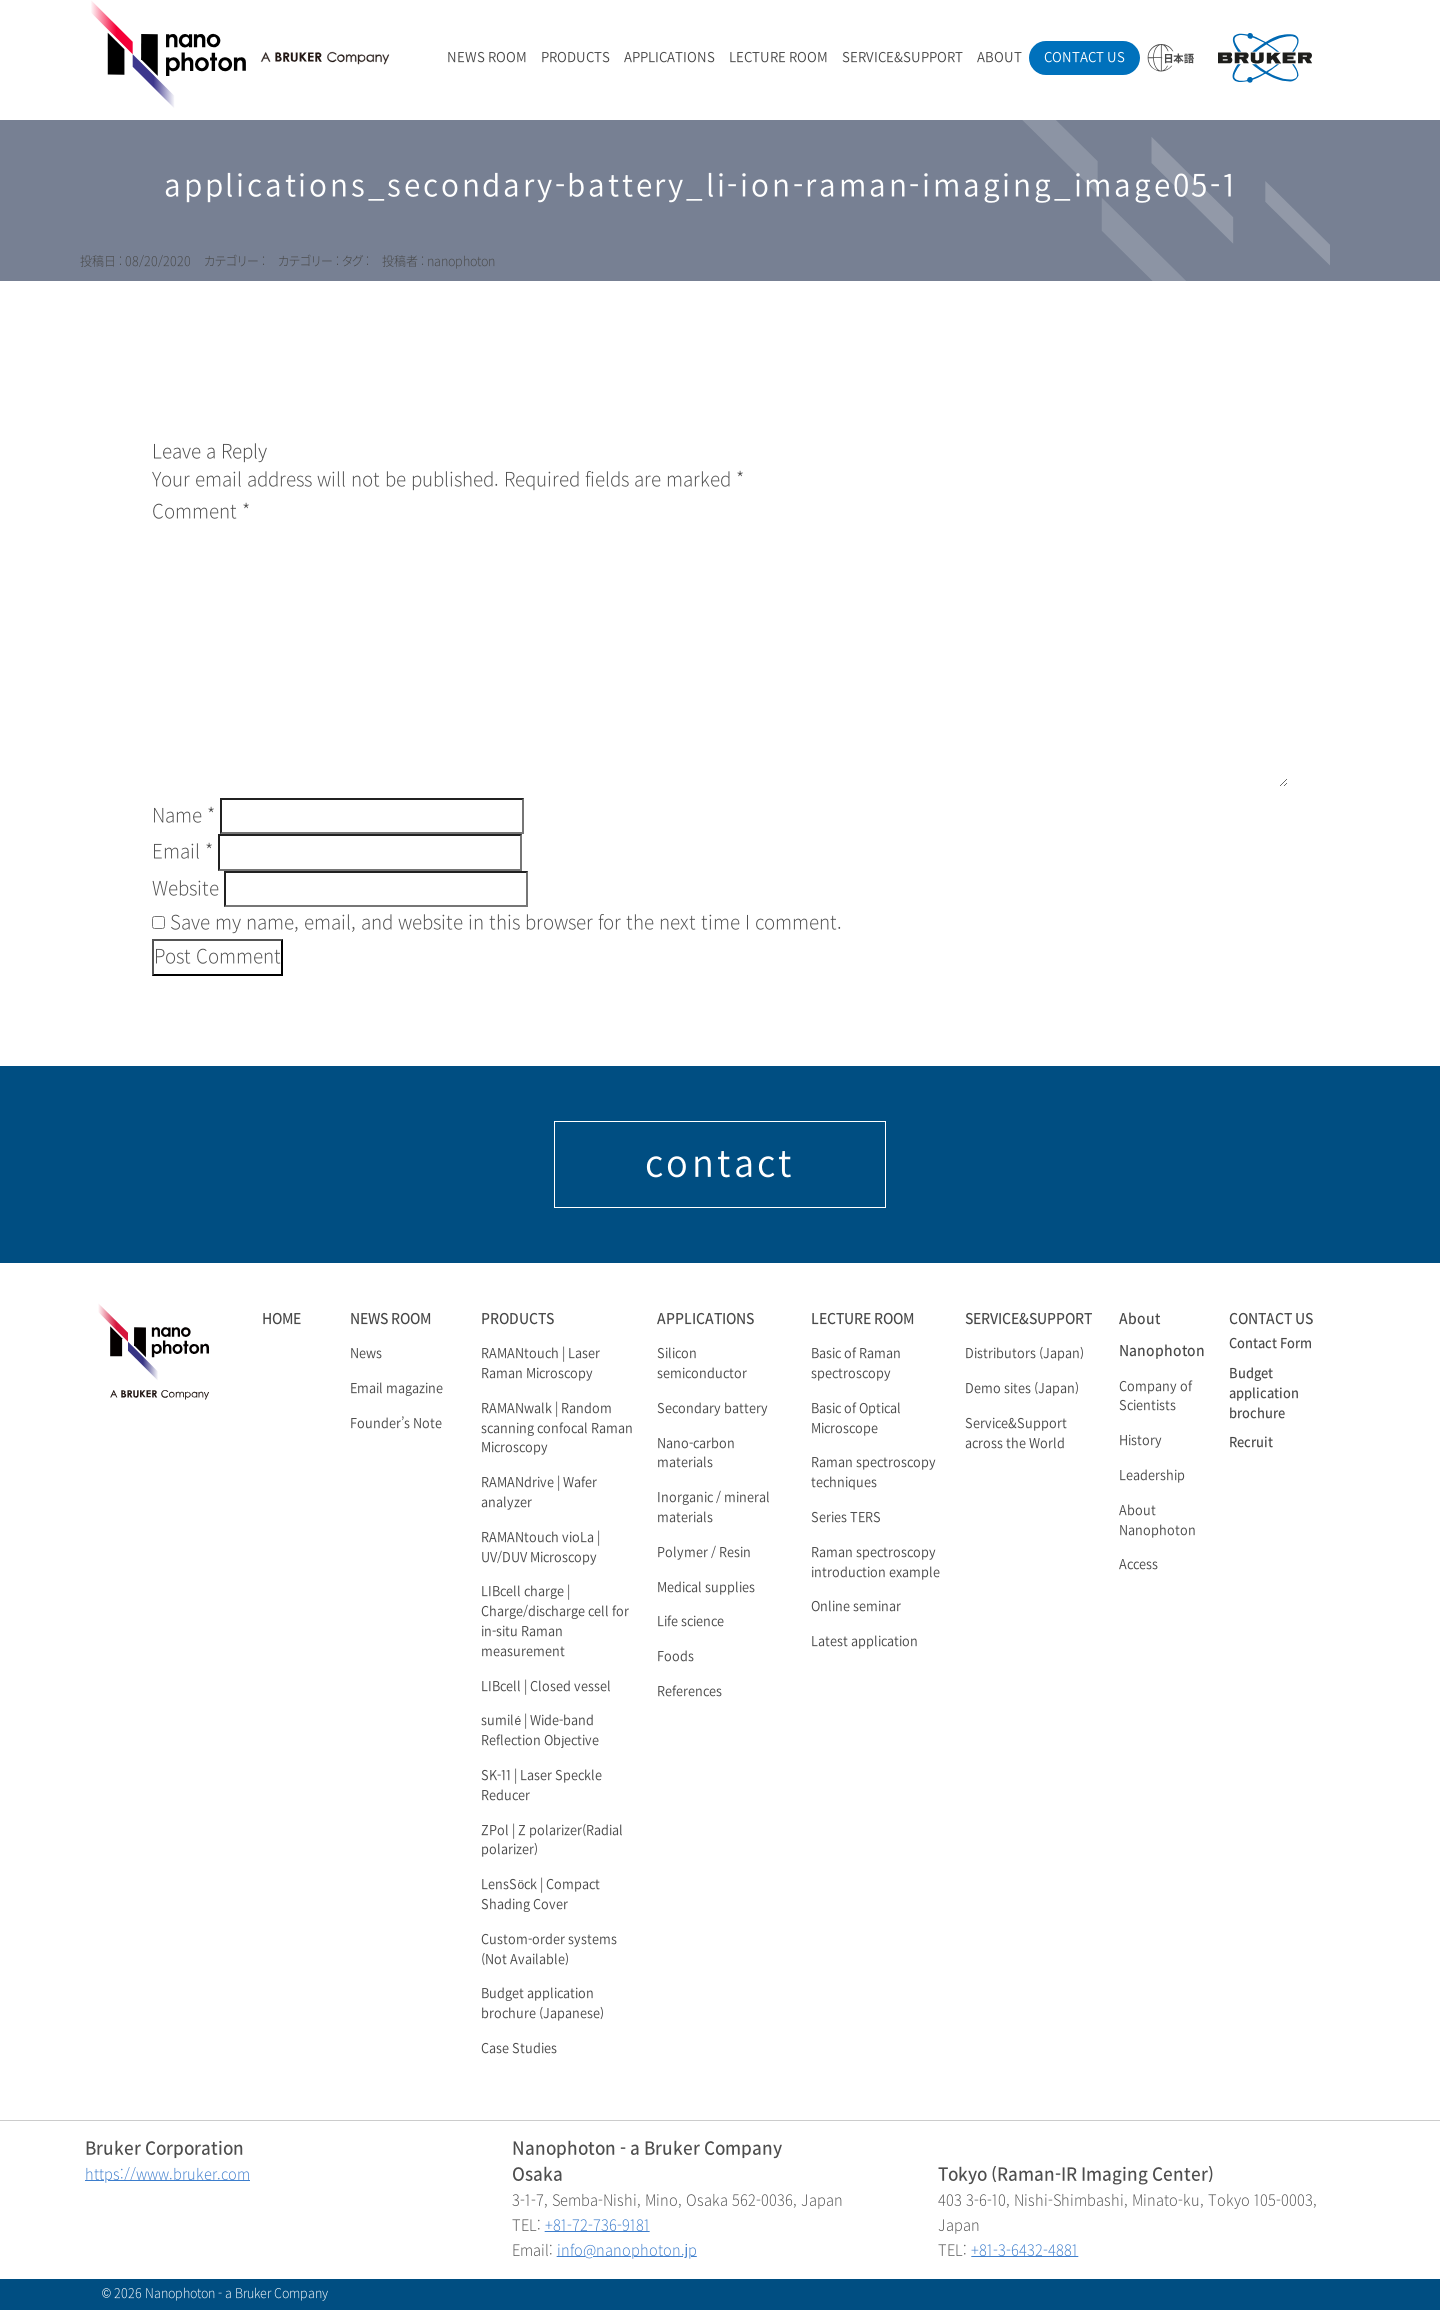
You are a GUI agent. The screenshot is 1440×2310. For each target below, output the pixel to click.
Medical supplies (706, 1588)
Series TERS (846, 1518)
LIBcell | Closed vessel (546, 1687)
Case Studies (519, 2049)
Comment (201, 512)
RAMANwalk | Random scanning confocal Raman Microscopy (557, 1429)
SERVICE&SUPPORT (902, 57)
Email (182, 852)
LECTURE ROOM (778, 57)
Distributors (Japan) (1024, 1354)
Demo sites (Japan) (1022, 1389)
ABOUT (999, 57)
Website (185, 889)
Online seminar (856, 1607)
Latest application (864, 1642)
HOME (281, 1318)
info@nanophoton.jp (627, 2250)
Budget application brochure (1264, 1394)
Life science (690, 1622)
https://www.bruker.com (167, 2174)
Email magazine (396, 1389)
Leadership (1152, 1476)
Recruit (1251, 1443)
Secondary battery (712, 1409)
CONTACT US (1084, 57)
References (689, 1692)
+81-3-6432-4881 (1024, 2250)
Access (1138, 1565)
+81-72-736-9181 (597, 2225)
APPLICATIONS (669, 57)
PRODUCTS (575, 57)
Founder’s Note (396, 1424)
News (366, 1354)
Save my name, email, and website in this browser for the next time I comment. (506, 923)
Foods (675, 1657)
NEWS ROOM (487, 57)
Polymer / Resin (704, 1553)
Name (183, 816)
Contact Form (1270, 1344)
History (1140, 1441)
